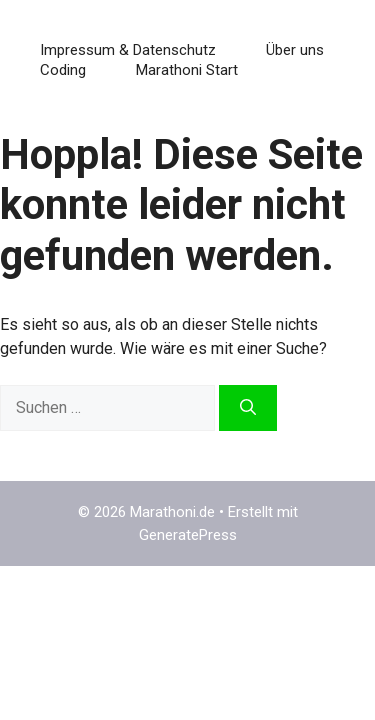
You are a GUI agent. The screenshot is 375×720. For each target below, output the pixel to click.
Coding (63, 70)
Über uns (295, 50)
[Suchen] (248, 408)
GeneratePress (188, 535)
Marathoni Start (187, 70)
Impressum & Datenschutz (128, 50)
